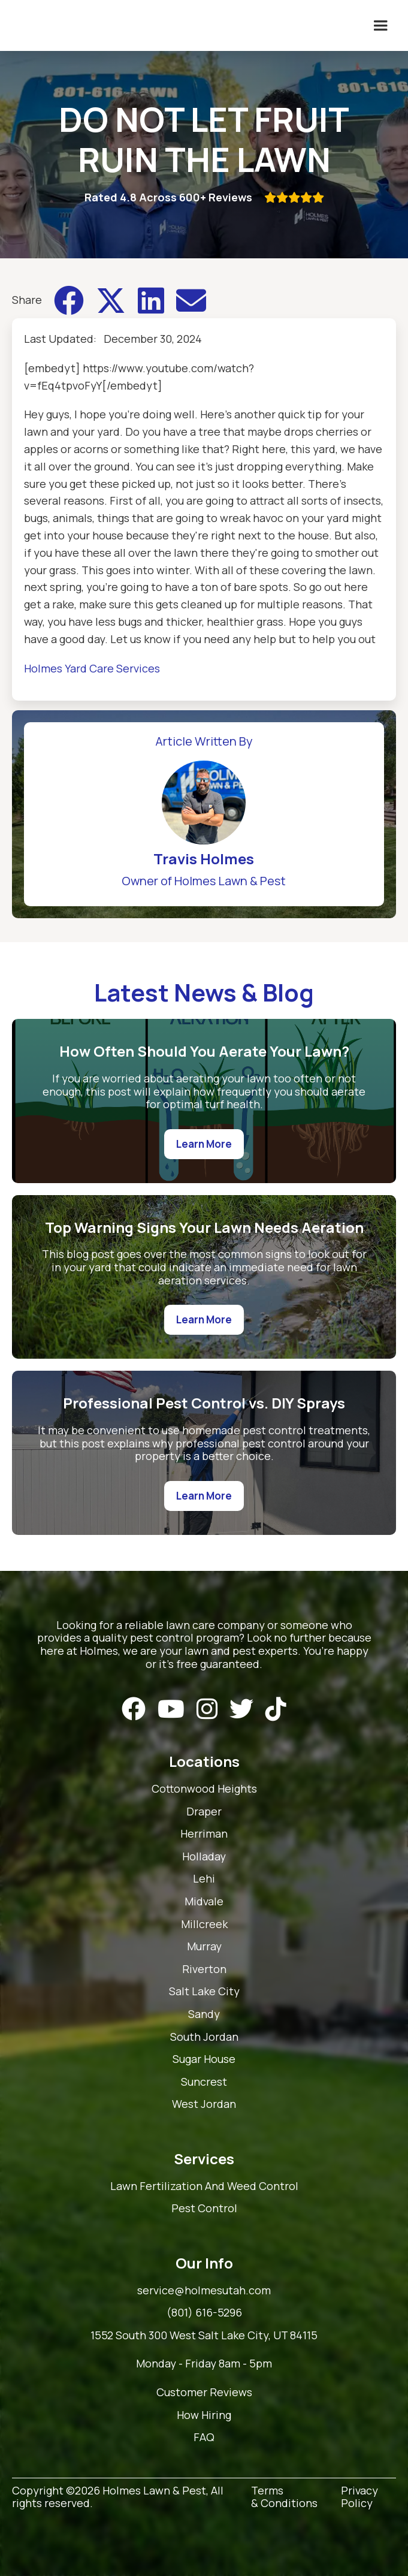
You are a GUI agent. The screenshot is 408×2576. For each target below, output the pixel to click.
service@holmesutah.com (204, 2290)
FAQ (204, 2437)
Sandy (204, 2014)
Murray (204, 1946)
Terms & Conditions (284, 2497)
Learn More (204, 1144)
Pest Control (204, 2208)
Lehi (204, 1879)
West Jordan (204, 2104)
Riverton (204, 1969)
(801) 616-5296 (204, 2312)
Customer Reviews (204, 2392)
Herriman (204, 1834)
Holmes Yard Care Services (92, 668)
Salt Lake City (204, 1991)
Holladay (204, 1856)
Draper (204, 1811)
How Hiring (204, 2415)
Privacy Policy (359, 2497)
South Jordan (204, 2037)
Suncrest (204, 2082)
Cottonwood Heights (204, 1789)
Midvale (204, 1901)
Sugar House (204, 2059)
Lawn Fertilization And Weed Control (204, 2186)
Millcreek (204, 1924)
